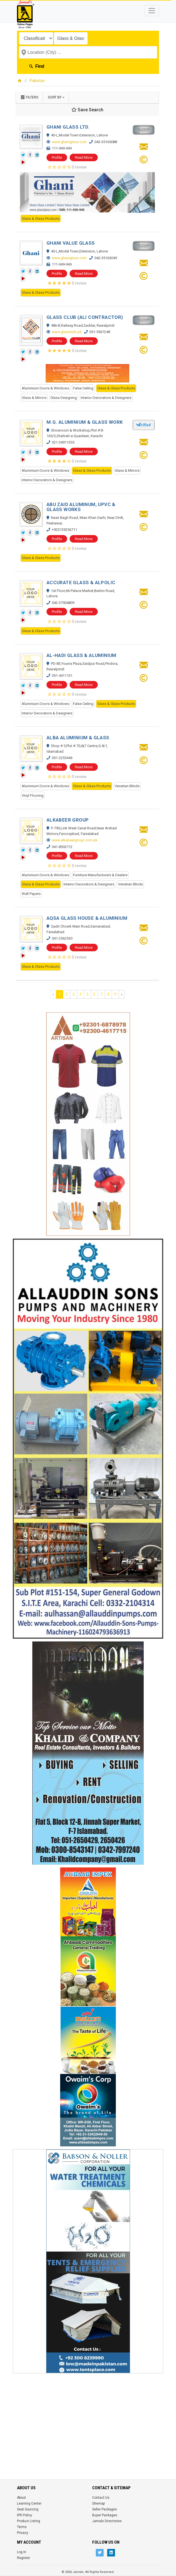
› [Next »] (121, 994)
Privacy (22, 2533)
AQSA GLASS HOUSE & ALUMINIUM (87, 918)
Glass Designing (63, 398)
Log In (21, 2552)
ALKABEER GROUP (68, 820)
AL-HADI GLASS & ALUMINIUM (81, 655)
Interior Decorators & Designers (106, 398)
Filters (29, 97)
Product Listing (28, 2521)
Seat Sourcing (27, 2509)
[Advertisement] (88, 2415)
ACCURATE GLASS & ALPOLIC (81, 582)
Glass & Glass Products (41, 218)
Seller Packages (104, 2509)
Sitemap (98, 2503)
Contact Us (100, 2498)
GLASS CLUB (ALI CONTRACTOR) (85, 317)
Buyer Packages (104, 2515)
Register (23, 2558)
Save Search (87, 109)
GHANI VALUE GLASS (71, 243)
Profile (57, 157)
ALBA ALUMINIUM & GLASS (78, 737)
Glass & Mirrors (34, 398)
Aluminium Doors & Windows (45, 388)
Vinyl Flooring (32, 795)
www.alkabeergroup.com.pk (74, 840)
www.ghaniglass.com (69, 142)
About (21, 2498)
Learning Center (29, 2503)
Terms (22, 2527)
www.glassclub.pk (67, 332)
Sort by (55, 97)
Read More (83, 157)
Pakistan (37, 80)
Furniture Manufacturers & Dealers (100, 875)
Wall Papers (31, 894)
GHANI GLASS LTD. (68, 127)
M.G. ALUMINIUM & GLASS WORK (85, 422)
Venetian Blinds (127, 786)
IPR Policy (24, 2515)
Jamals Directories (107, 2521)
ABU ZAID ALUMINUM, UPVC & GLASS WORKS (81, 507)
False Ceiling (83, 388)
